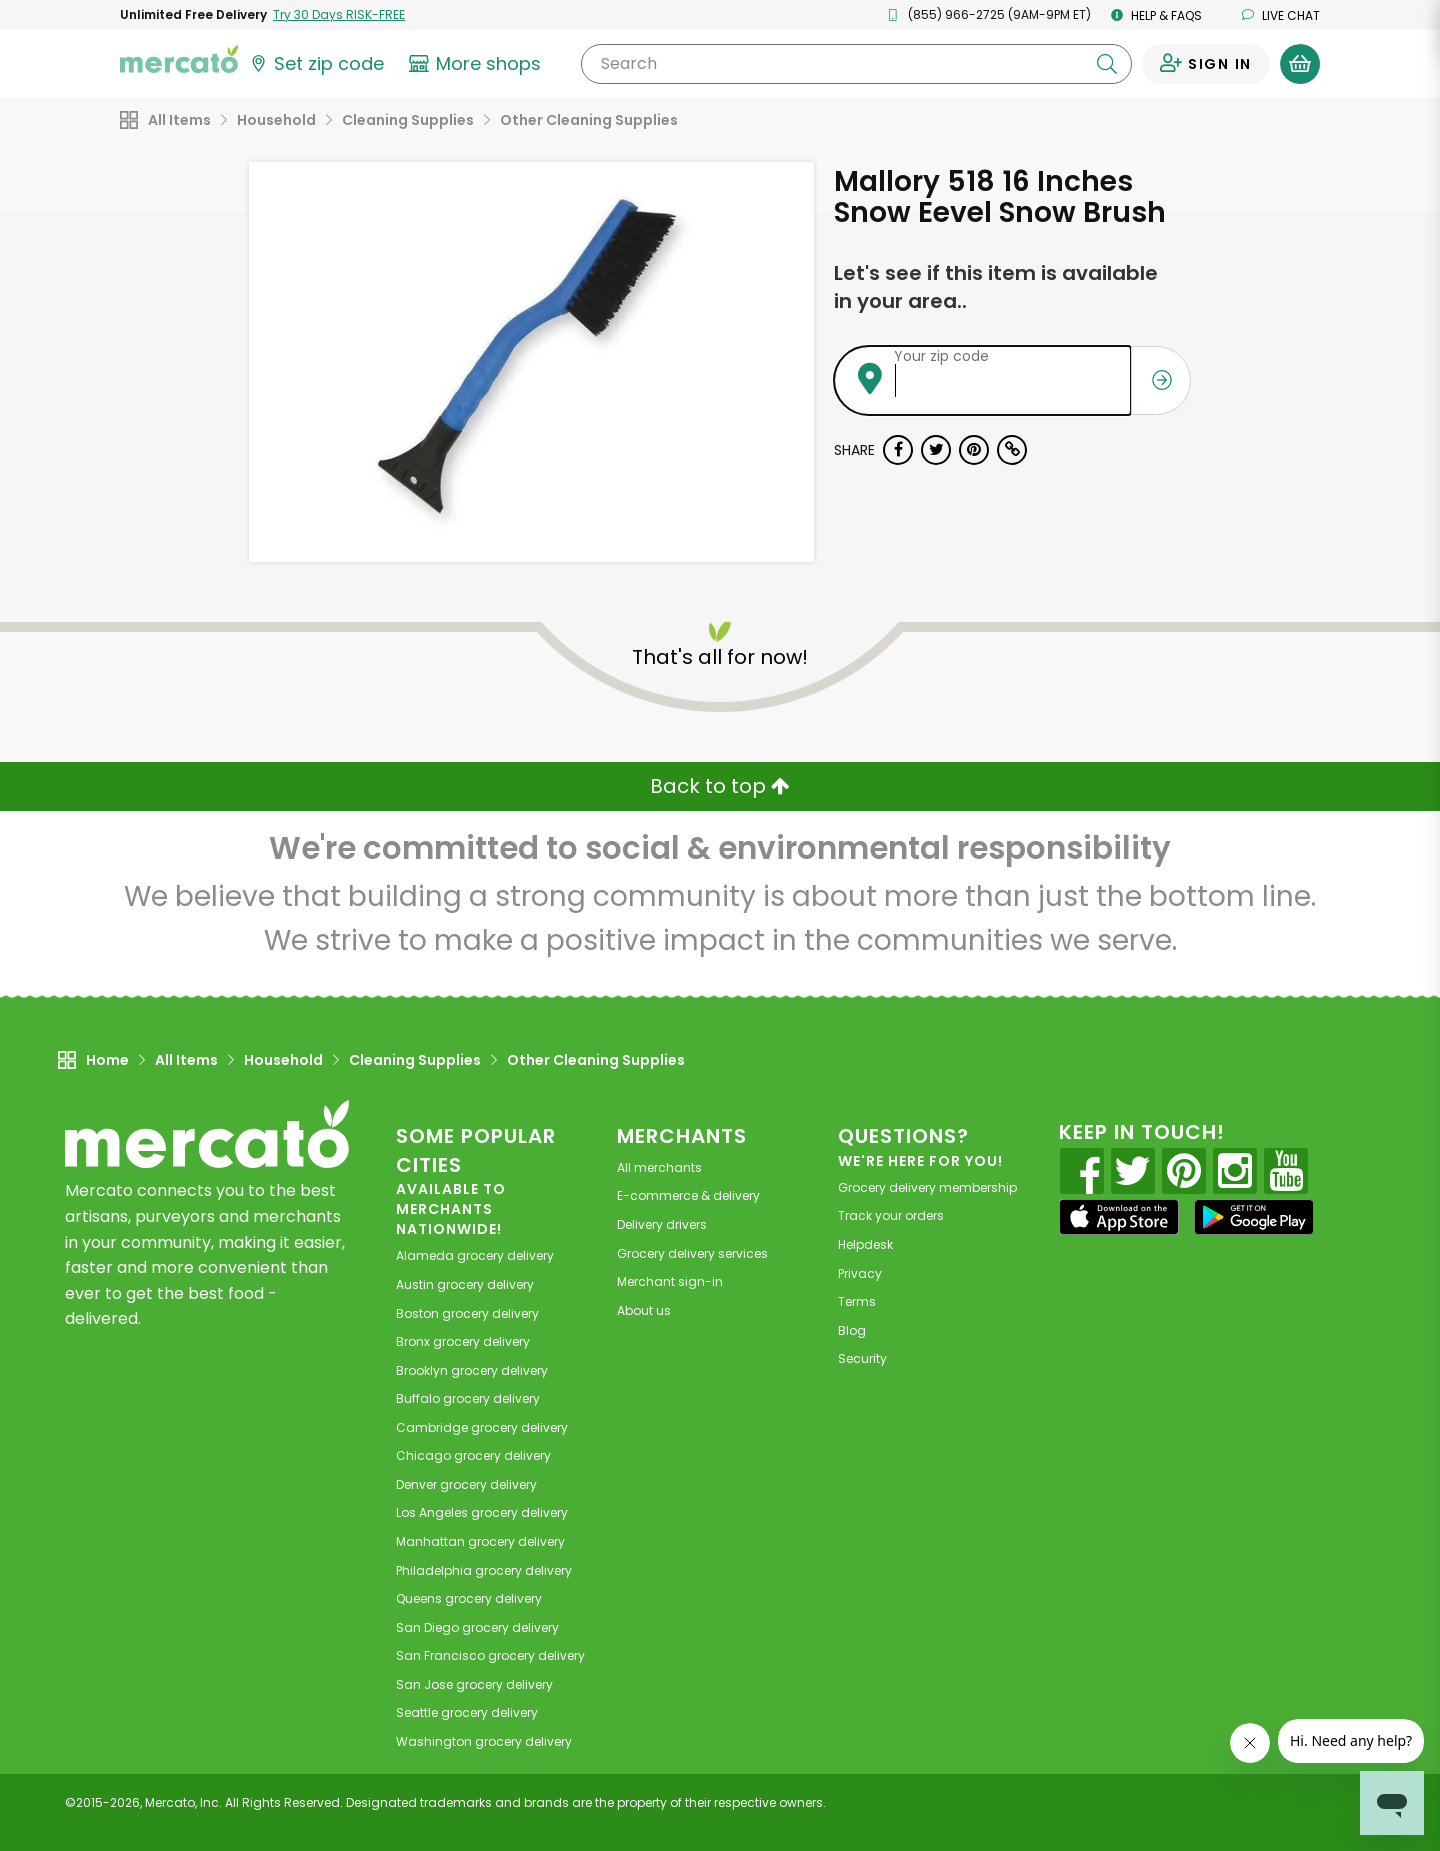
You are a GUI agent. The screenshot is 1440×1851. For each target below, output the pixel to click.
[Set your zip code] (316, 64)
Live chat (1281, 15)
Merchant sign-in (670, 1281)
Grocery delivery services (692, 1253)
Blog (852, 1330)
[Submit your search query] (1107, 64)
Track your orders (891, 1215)
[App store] (1119, 1217)
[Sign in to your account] (1206, 64)
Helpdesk (865, 1244)
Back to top (720, 786)
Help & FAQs (1156, 15)
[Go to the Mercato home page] (179, 58)
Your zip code (941, 356)
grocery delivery (475, 1255)
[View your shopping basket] (1300, 64)
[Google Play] (1254, 1216)
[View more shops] (477, 64)
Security (862, 1358)
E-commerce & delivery (688, 1195)
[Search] (856, 64)
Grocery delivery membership (927, 1187)
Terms (857, 1301)
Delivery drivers (662, 1224)
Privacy (860, 1273)
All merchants (659, 1167)
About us (644, 1310)
